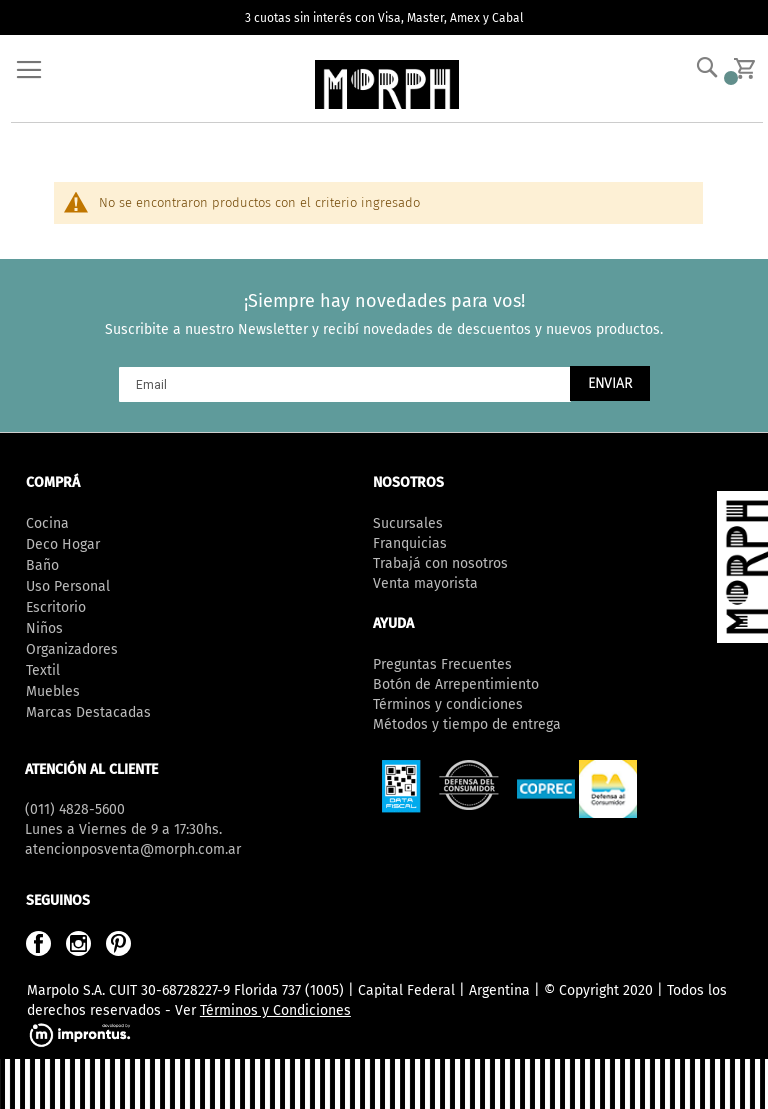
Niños (44, 628)
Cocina (47, 523)
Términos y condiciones (448, 704)
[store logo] (387, 84)
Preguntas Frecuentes (442, 664)
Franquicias (410, 543)
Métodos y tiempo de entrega (467, 724)
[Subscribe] (610, 383)
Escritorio (56, 607)
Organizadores (72, 649)
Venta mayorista (425, 583)
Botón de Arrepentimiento (456, 684)
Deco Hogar (63, 544)
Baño (42, 565)
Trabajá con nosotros (440, 563)
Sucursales (408, 523)
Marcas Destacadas (88, 712)
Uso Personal (68, 586)
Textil (43, 670)
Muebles (53, 691)
